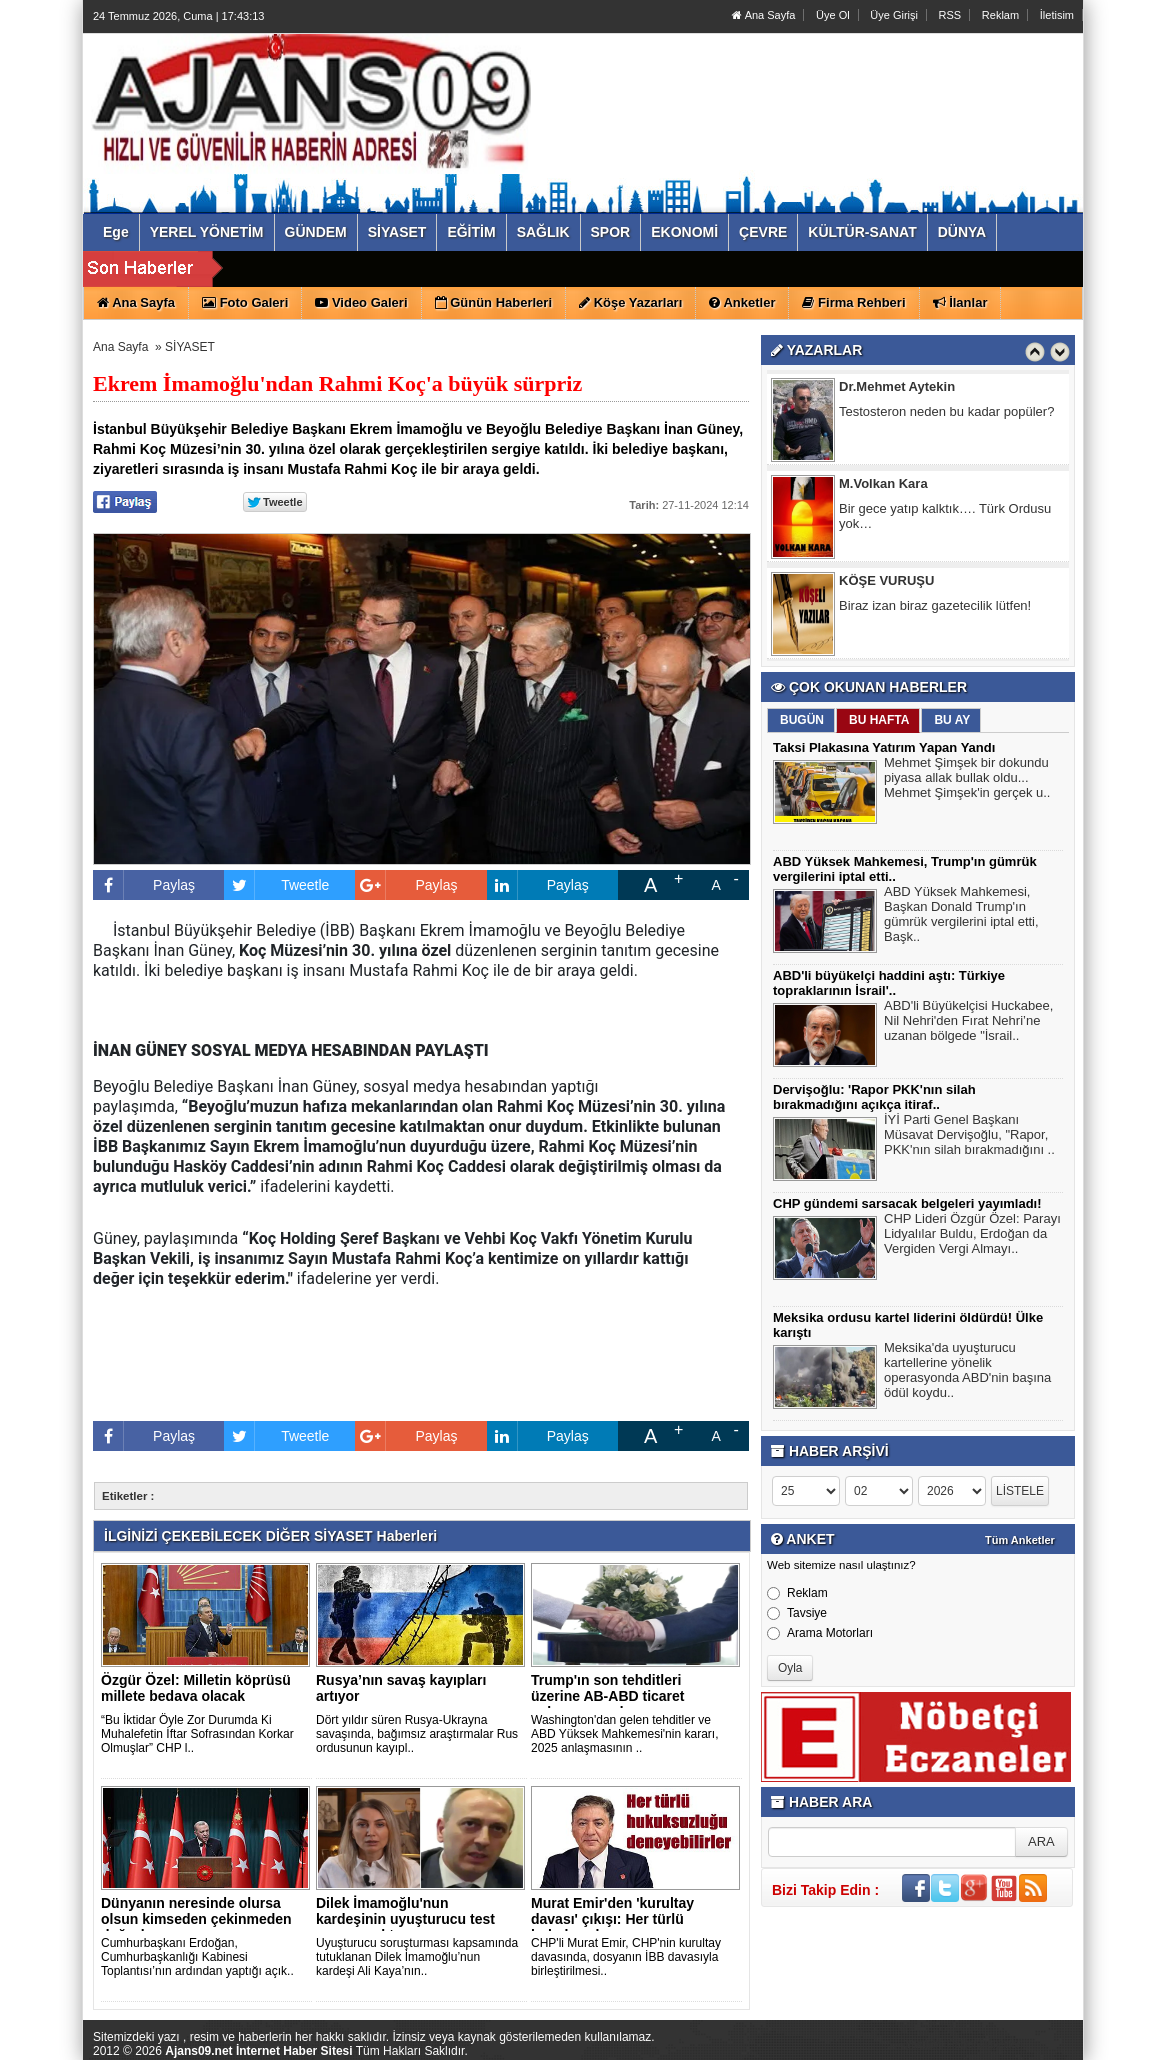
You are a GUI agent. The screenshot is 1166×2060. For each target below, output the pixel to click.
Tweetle (276, 885)
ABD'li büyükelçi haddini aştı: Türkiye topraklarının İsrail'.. (889, 983)
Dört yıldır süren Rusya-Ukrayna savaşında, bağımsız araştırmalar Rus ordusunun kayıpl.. (417, 1734)
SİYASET (190, 347)
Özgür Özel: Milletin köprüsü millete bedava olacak (196, 1688)
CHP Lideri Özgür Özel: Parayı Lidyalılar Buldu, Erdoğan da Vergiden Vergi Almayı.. (972, 1236)
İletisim (1057, 15)
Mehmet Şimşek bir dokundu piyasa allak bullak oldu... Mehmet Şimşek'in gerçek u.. (967, 780)
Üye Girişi (894, 15)
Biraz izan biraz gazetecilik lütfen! (935, 608)
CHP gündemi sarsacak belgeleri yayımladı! (907, 1203)
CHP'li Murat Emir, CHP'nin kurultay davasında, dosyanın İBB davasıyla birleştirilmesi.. (626, 1957)
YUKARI (1062, 2031)
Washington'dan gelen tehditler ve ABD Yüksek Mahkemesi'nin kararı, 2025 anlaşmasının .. (624, 1734)
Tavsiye (797, 1613)
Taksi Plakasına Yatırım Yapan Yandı (884, 747)
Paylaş (144, 885)
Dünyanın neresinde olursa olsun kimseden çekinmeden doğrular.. (196, 1919)
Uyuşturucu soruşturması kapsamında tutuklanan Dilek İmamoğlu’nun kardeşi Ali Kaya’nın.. (417, 1957)
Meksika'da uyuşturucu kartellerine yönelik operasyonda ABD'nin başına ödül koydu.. (967, 1372)
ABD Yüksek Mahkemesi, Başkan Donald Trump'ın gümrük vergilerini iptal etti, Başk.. (961, 916)
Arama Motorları (820, 1633)
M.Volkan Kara (883, 486)
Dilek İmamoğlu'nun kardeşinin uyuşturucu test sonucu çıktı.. (405, 1919)
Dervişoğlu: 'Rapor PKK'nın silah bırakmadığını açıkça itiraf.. (874, 1097)
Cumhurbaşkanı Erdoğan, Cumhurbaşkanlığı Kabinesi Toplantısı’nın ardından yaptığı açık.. (197, 1957)
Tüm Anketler (1020, 1540)
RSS (950, 15)
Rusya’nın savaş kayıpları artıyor (401, 1688)
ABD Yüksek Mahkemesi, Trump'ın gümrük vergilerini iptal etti (530, 269)
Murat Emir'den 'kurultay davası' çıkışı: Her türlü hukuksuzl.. (612, 1919)
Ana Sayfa (763, 15)
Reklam (1000, 15)
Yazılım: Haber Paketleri (964, 2044)
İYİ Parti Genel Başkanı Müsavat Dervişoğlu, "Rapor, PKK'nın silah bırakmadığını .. (969, 1137)
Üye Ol (833, 15)
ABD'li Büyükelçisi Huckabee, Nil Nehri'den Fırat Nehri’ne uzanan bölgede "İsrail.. (968, 1023)
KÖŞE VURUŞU (886, 583)
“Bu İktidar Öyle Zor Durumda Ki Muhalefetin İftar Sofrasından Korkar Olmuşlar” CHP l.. (197, 1734)
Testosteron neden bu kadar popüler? (946, 414)
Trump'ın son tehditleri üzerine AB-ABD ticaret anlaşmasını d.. (608, 1696)
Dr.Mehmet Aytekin (897, 389)
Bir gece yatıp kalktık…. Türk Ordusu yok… (945, 519)
